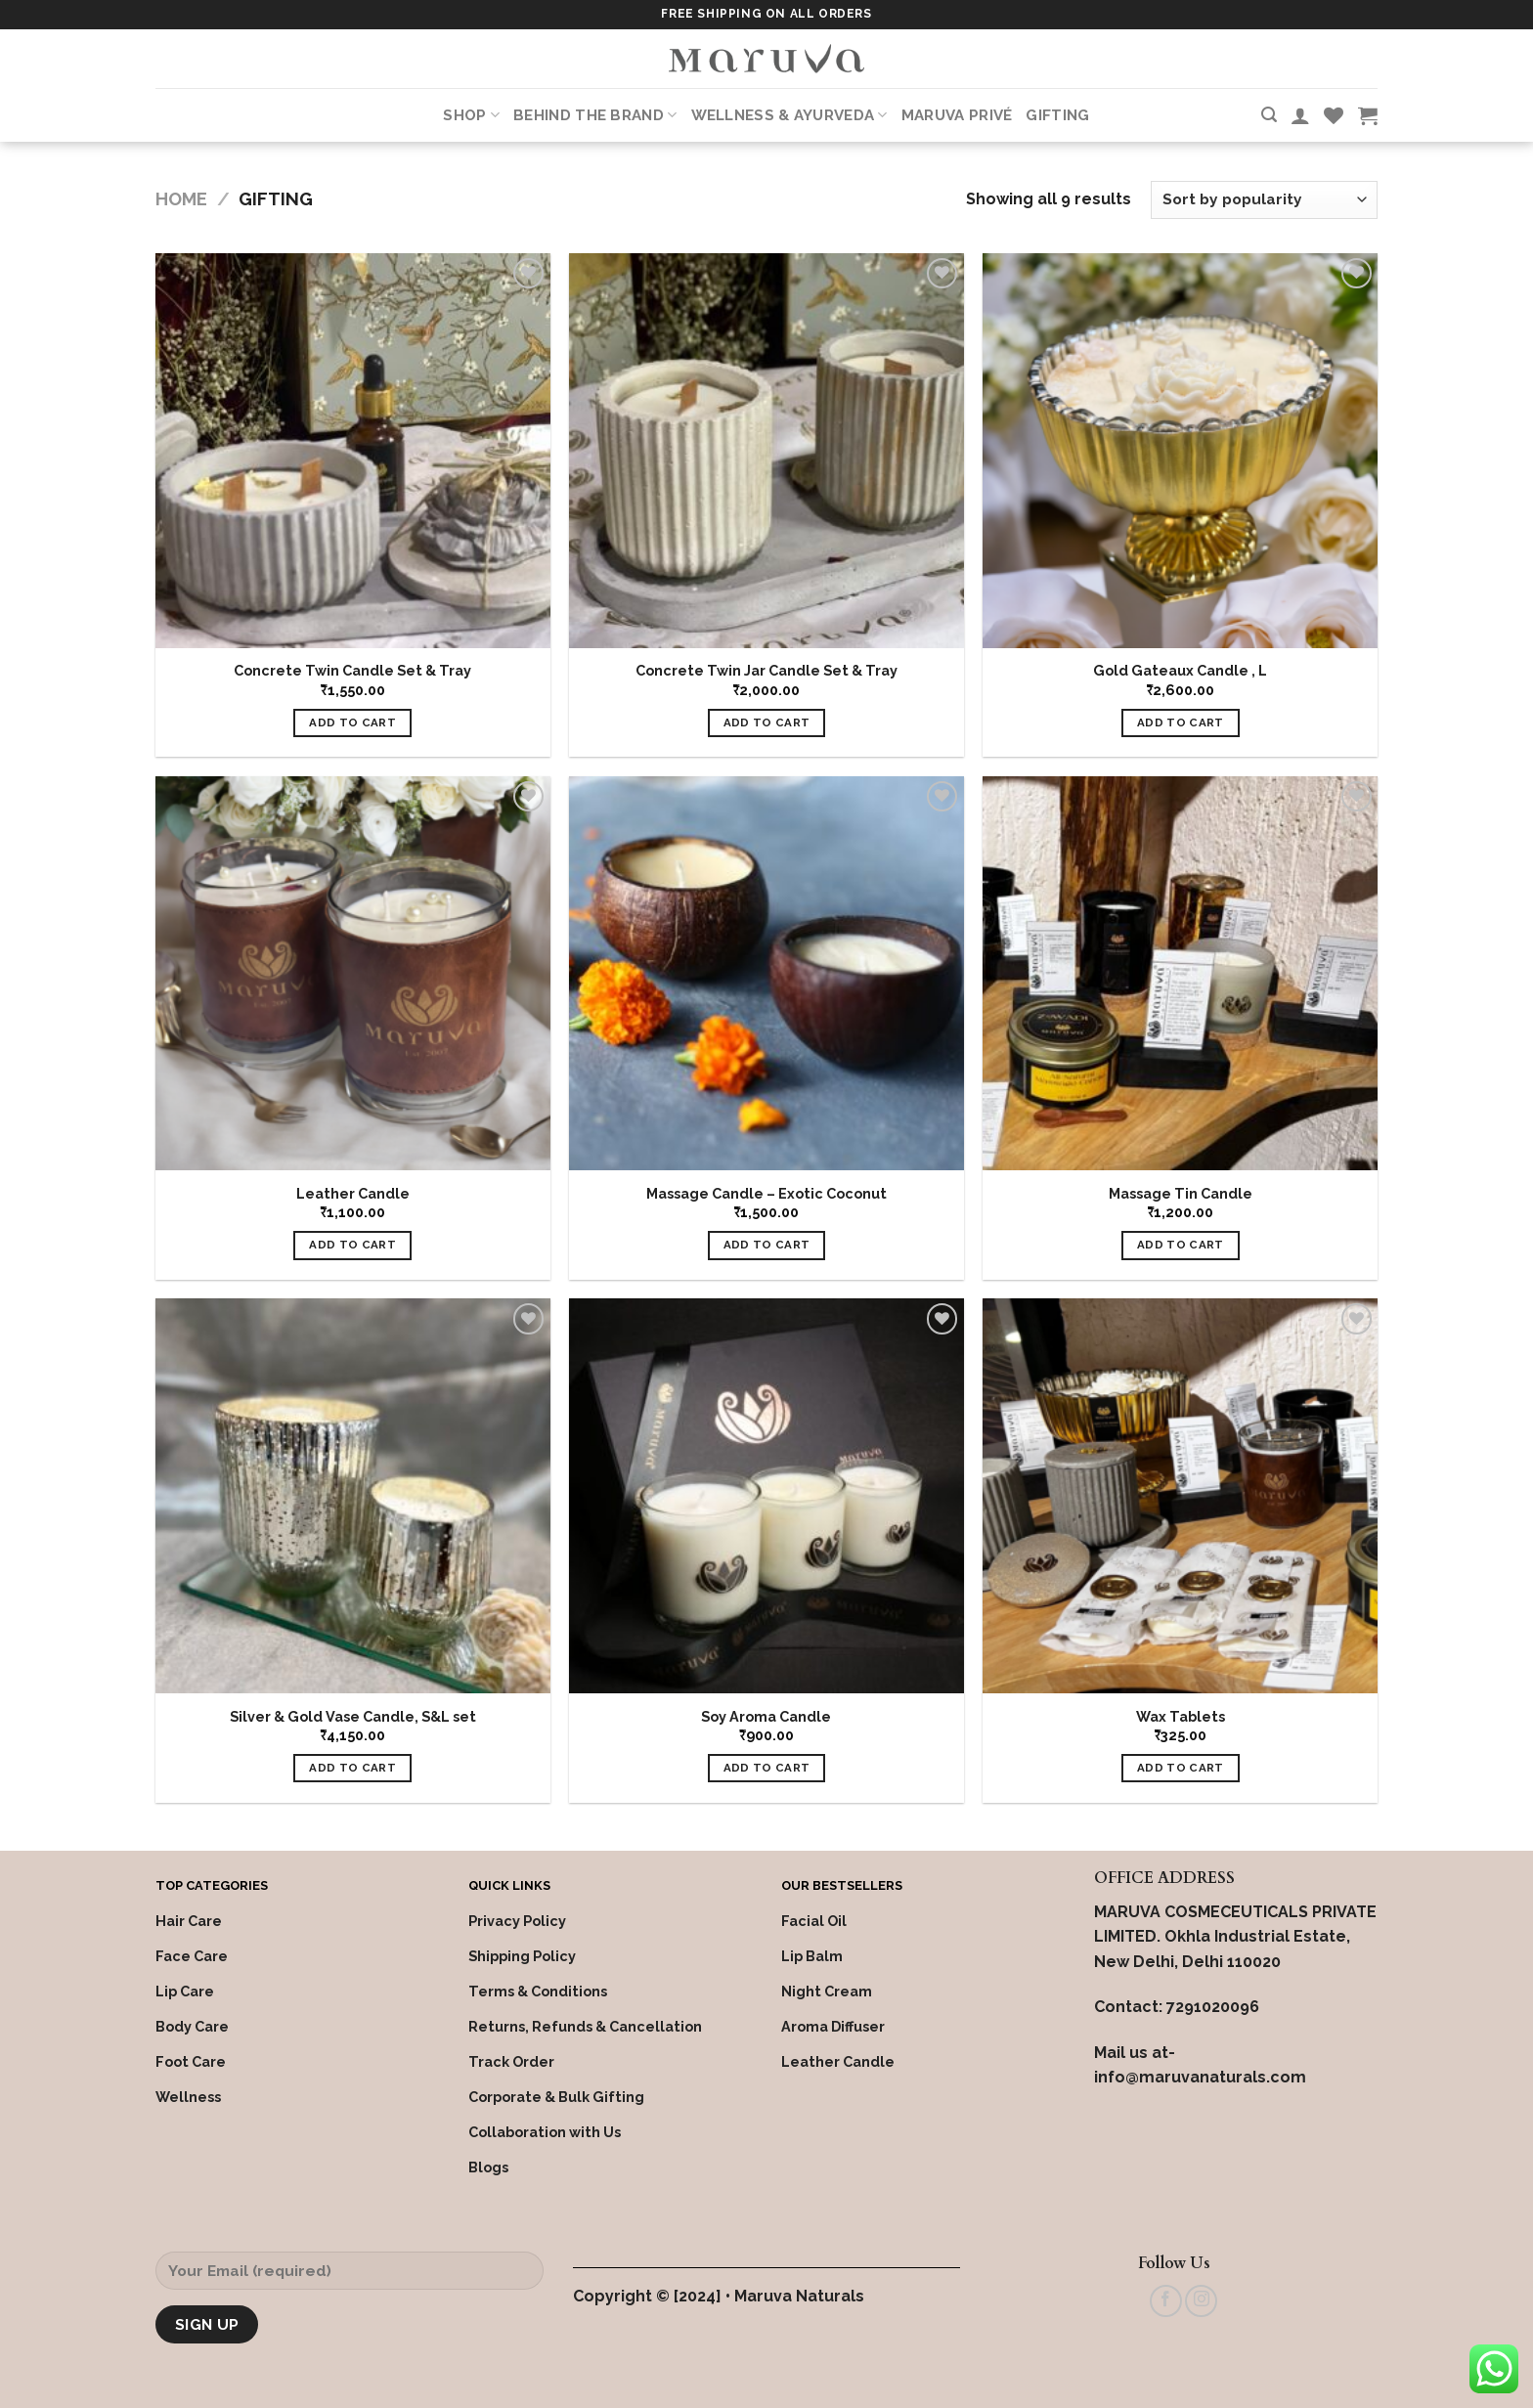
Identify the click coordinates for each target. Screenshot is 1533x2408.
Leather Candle (353, 1193)
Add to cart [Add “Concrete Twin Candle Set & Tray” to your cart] (352, 722)
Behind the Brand (595, 115)
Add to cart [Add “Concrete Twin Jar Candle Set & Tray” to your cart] (766, 722)
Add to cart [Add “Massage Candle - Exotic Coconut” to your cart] (766, 1244)
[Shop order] (1264, 200)
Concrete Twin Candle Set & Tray (352, 670)
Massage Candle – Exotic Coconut (766, 1193)
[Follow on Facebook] (1166, 2301)
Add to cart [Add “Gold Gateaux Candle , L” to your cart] (1180, 722)
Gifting (1057, 115)
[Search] (1269, 115)
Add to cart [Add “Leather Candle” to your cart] (352, 1244)
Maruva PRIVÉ (957, 115)
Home (181, 199)
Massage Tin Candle (1180, 1193)
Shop (471, 115)
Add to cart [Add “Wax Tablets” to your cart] (1180, 1767)
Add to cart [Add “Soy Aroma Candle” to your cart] (766, 1767)
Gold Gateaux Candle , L (1180, 670)
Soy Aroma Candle (766, 1716)
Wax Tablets (1180, 1716)
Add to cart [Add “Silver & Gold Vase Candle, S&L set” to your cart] (352, 1767)
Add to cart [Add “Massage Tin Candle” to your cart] (1180, 1244)
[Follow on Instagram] (1201, 2301)
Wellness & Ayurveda (789, 115)
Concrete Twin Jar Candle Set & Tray (766, 670)
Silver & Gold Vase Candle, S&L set (353, 1716)
